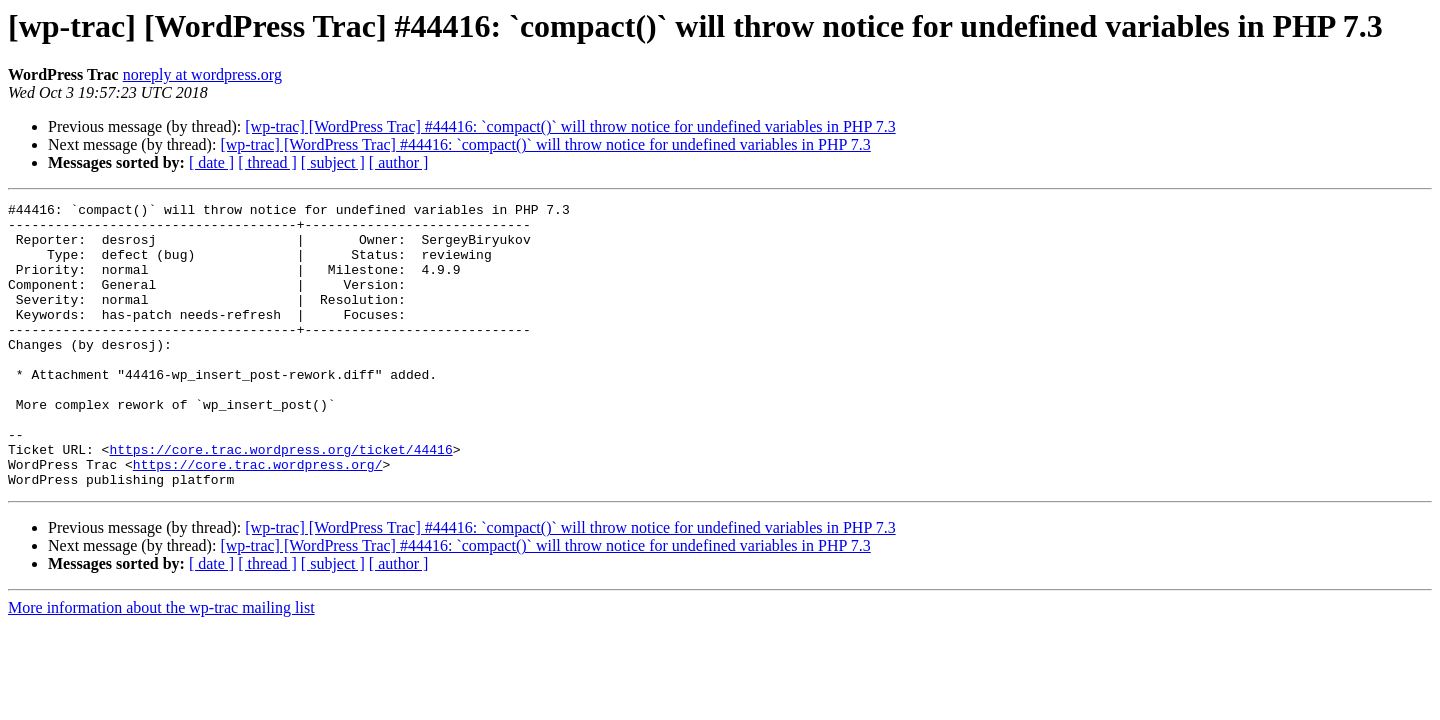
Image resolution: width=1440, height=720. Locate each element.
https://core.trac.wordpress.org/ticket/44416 (280, 500)
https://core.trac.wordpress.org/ (258, 518)
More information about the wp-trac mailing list (161, 664)
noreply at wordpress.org (202, 74)
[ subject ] (333, 162)
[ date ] (211, 162)
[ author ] (399, 162)
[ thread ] (267, 162)
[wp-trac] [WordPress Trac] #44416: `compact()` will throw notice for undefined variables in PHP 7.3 (570, 126)
